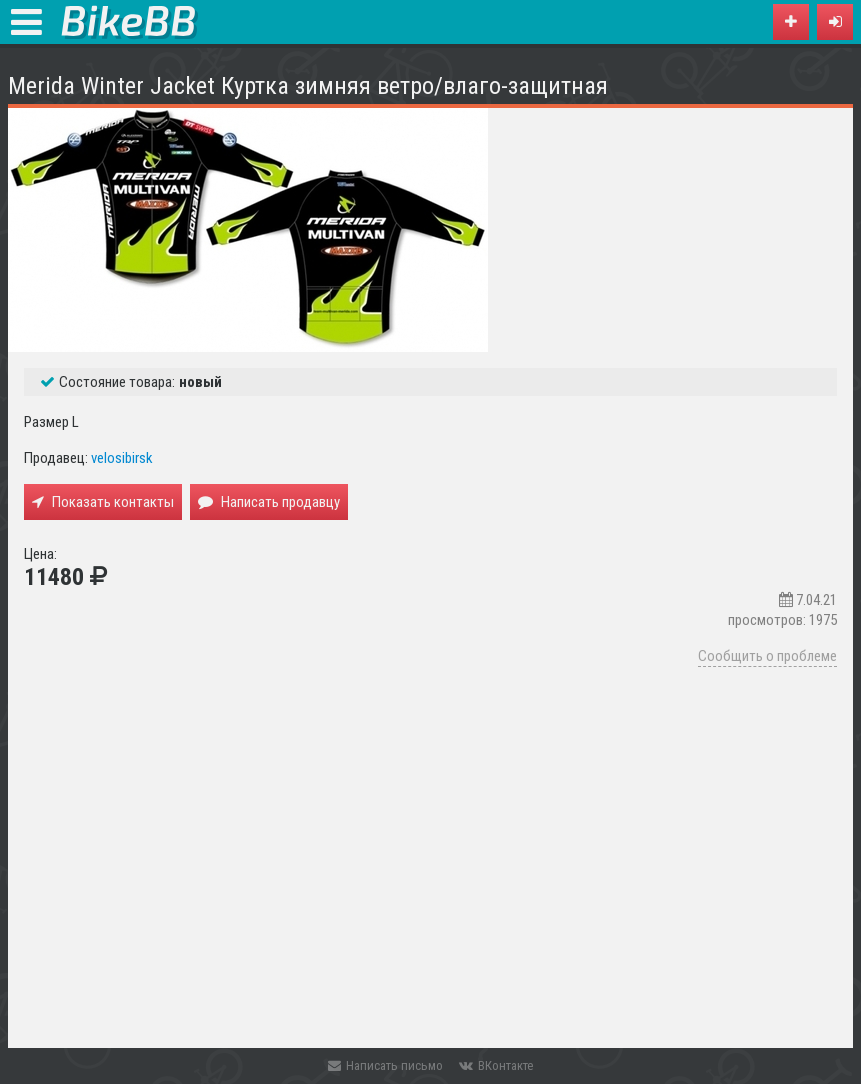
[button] (835, 22)
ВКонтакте (496, 1065)
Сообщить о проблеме (767, 656)
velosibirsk (122, 458)
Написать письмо (385, 1065)
